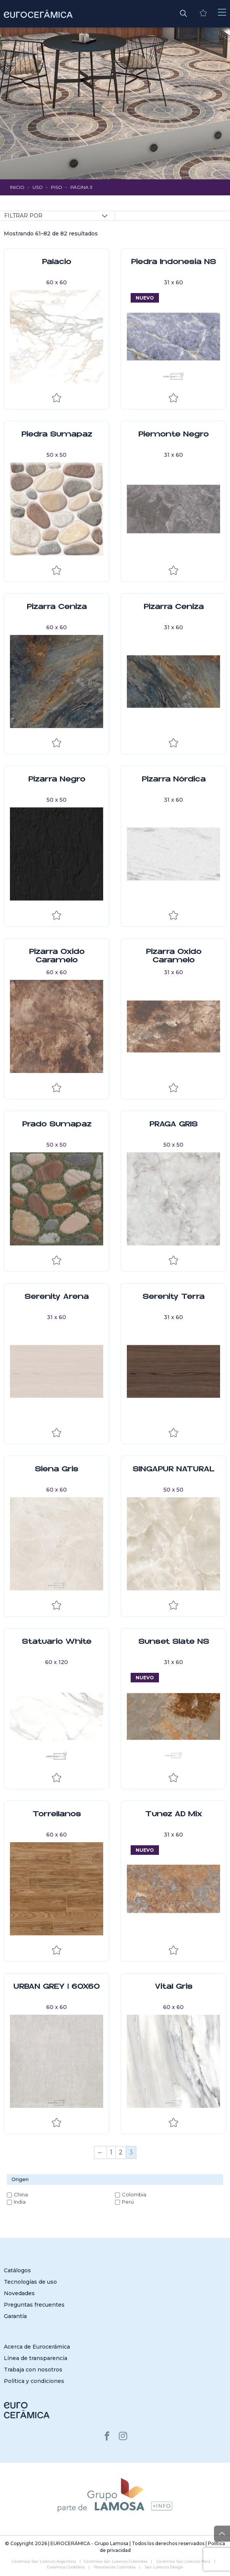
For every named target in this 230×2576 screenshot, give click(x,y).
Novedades (19, 2293)
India (20, 2202)
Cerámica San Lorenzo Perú (184, 2561)
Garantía (15, 2316)
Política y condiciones (34, 2381)
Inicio (17, 187)
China (21, 2194)
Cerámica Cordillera (66, 2567)
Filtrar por (23, 215)
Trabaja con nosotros (33, 2369)
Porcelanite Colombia (115, 2567)
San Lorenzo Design (164, 2567)
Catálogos (17, 2270)
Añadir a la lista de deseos (56, 398)
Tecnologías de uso (30, 2281)
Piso (56, 187)
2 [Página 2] (121, 2152)
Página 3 (81, 187)
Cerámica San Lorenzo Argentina (44, 2561)
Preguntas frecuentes (34, 2304)
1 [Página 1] (111, 2152)
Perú (128, 2202)
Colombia (134, 2194)
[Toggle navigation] (222, 12)
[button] (183, 12)
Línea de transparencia (35, 2358)
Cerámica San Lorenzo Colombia (115, 2561)
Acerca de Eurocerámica (37, 2346)
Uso (37, 187)
